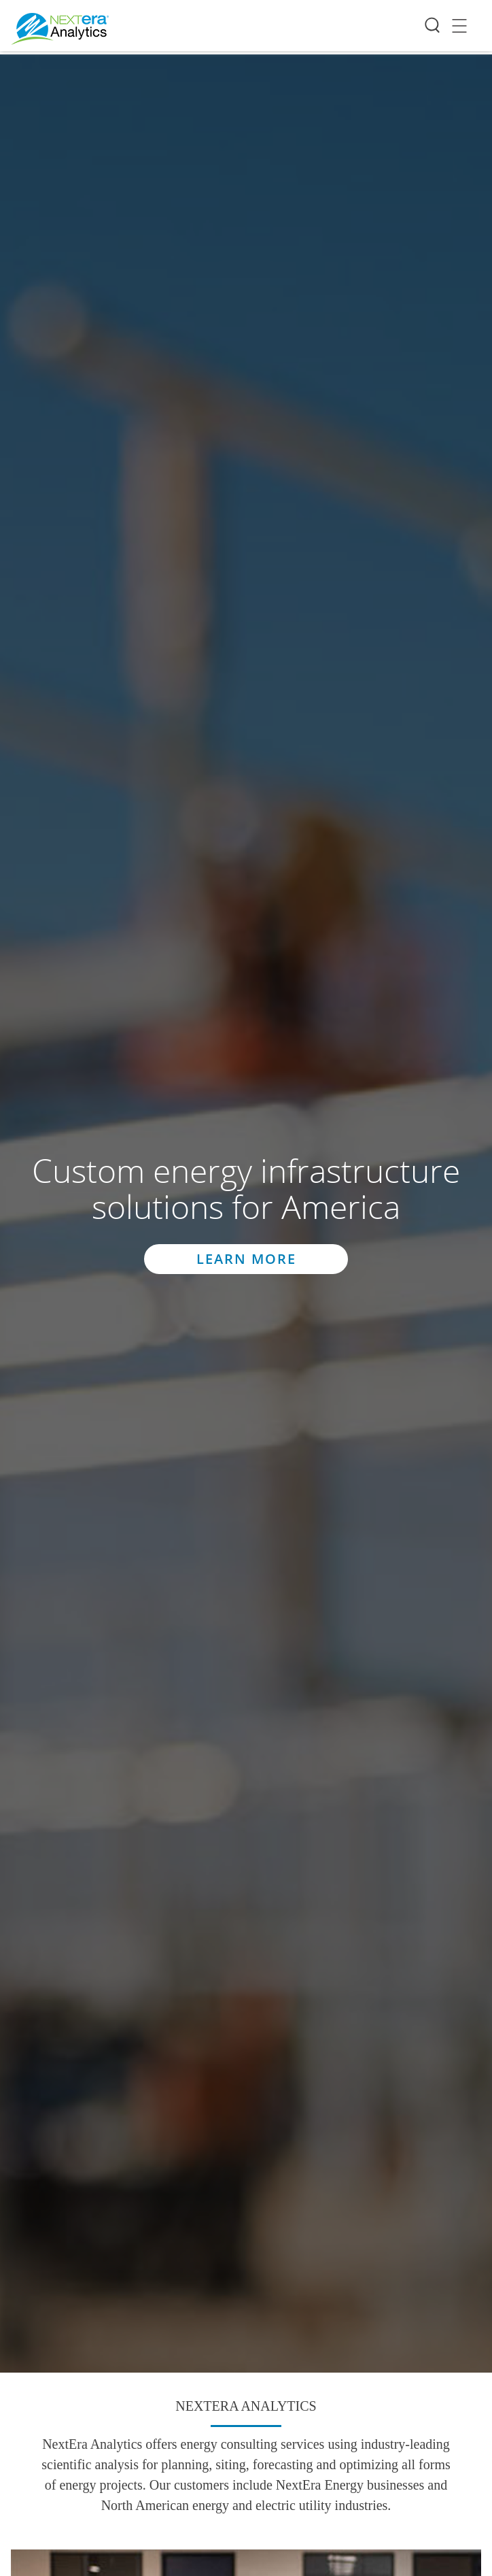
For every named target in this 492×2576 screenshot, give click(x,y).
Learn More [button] (246, 1259)
